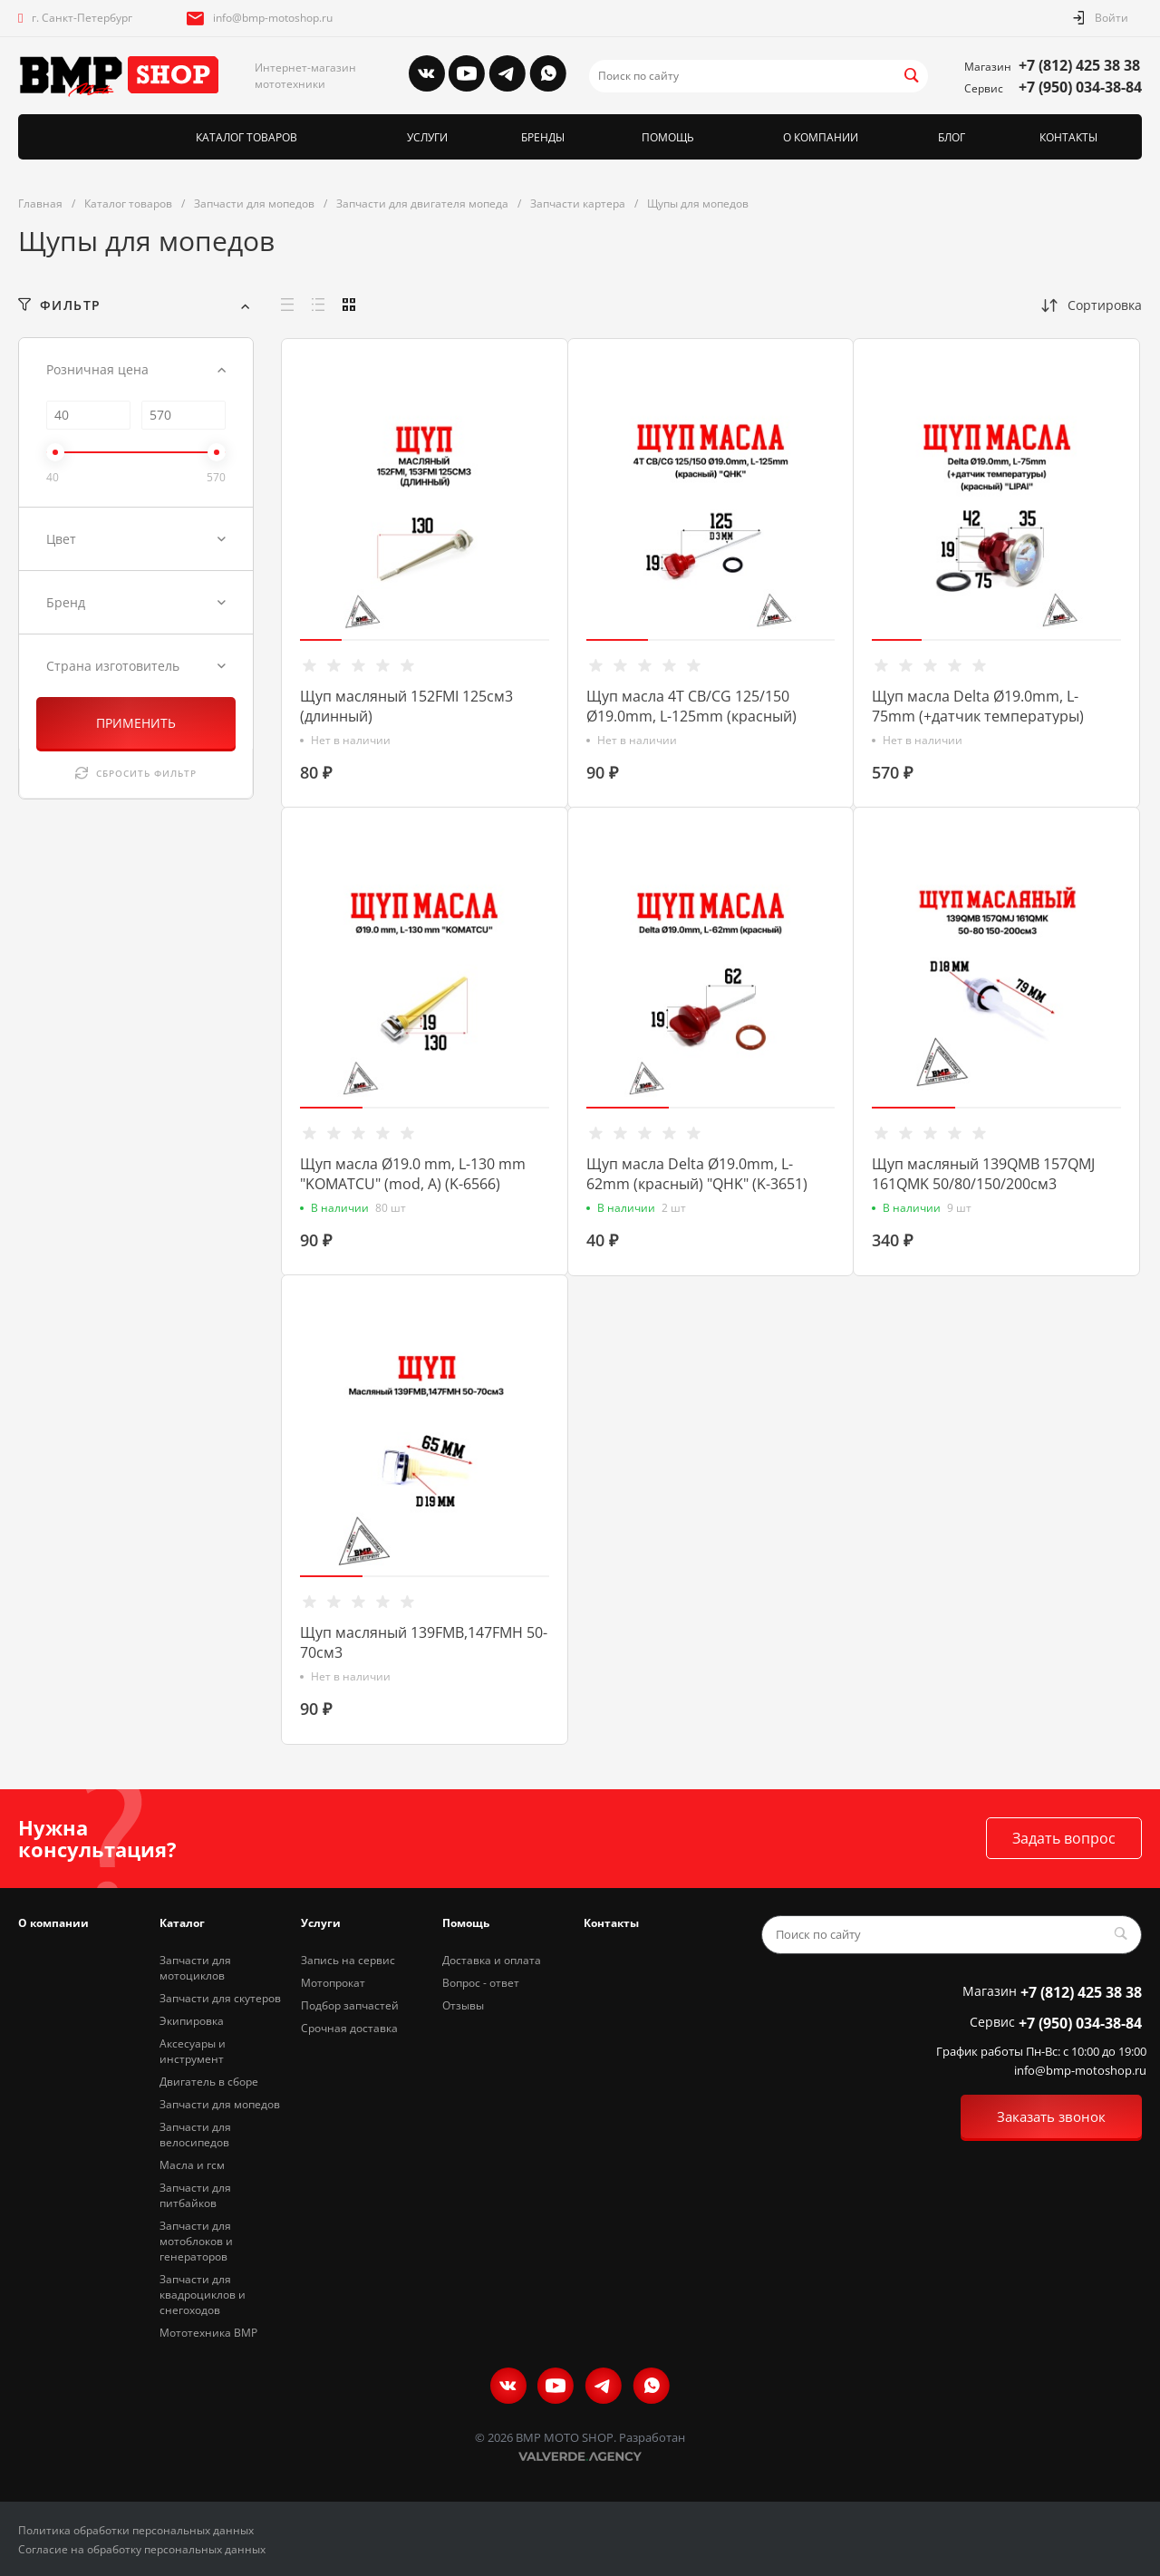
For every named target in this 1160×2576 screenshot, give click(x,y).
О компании (53, 1923)
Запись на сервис (348, 1960)
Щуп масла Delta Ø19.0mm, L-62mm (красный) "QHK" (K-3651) (696, 1174)
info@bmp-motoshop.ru (273, 17)
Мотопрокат (333, 1982)
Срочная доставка (349, 2028)
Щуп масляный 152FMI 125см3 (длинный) (406, 706)
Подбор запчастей (350, 2005)
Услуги (321, 1923)
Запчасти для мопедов (220, 2104)
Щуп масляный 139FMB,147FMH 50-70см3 (423, 1642)
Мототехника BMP (208, 2332)
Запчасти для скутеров (220, 1998)
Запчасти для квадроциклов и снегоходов (203, 2294)
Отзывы (463, 2005)
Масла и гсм (192, 2165)
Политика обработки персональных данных (136, 2530)
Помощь (465, 1923)
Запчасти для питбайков (195, 2195)
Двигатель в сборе (209, 2081)
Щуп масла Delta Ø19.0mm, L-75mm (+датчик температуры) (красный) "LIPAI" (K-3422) (978, 716)
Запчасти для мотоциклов (195, 1967)
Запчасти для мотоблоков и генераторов (196, 2241)
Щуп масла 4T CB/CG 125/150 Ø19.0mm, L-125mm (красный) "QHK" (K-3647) (691, 716)
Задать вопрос (1064, 1838)
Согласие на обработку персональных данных (142, 2549)
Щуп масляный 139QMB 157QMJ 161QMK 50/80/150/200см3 (983, 1174)
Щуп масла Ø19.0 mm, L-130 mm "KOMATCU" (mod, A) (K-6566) (413, 1174)
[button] (321, 640)
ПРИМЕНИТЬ (136, 722)
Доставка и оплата (491, 1960)
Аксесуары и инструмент (193, 2051)
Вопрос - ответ (480, 1982)
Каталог (182, 1923)
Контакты (611, 1923)
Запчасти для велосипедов (195, 2134)
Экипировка (192, 2021)
